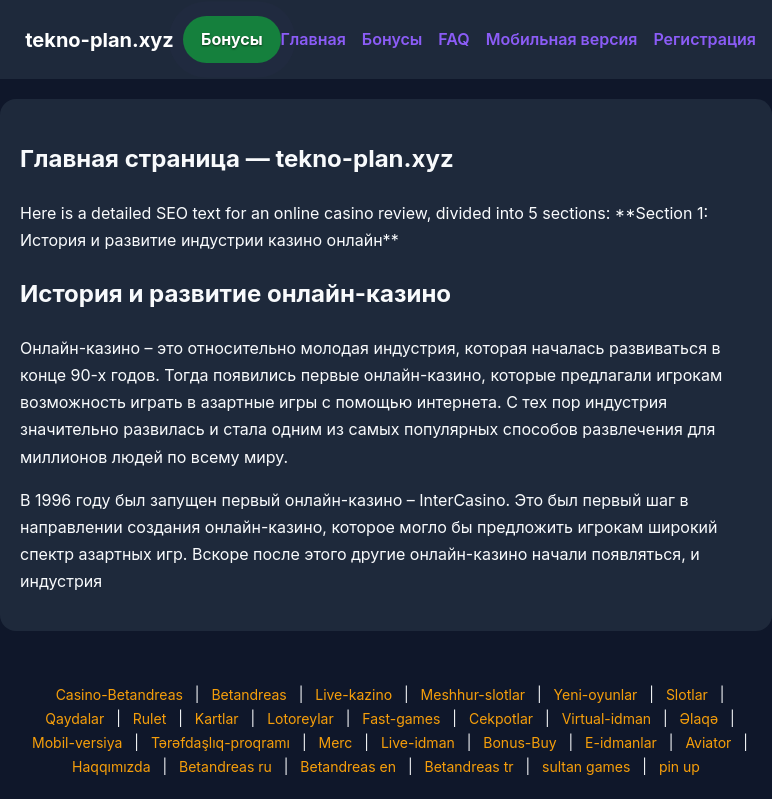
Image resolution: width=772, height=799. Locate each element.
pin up (679, 766)
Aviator (708, 742)
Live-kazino (353, 694)
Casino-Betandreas (119, 694)
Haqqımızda (111, 766)
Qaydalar (74, 718)
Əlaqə (699, 718)
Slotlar (687, 694)
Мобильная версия (562, 39)
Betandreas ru (225, 766)
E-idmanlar (621, 742)
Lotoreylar (300, 718)
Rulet (149, 718)
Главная (313, 39)
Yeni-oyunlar (596, 694)
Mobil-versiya (77, 742)
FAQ (453, 39)
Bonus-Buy (519, 742)
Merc (336, 742)
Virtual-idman (606, 718)
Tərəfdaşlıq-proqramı (220, 742)
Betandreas (248, 694)
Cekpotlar (501, 718)
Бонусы (232, 39)
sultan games (586, 766)
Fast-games (401, 718)
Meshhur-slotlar (473, 694)
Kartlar (217, 718)
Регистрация (704, 39)
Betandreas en (348, 766)
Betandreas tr (469, 766)
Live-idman (418, 742)
